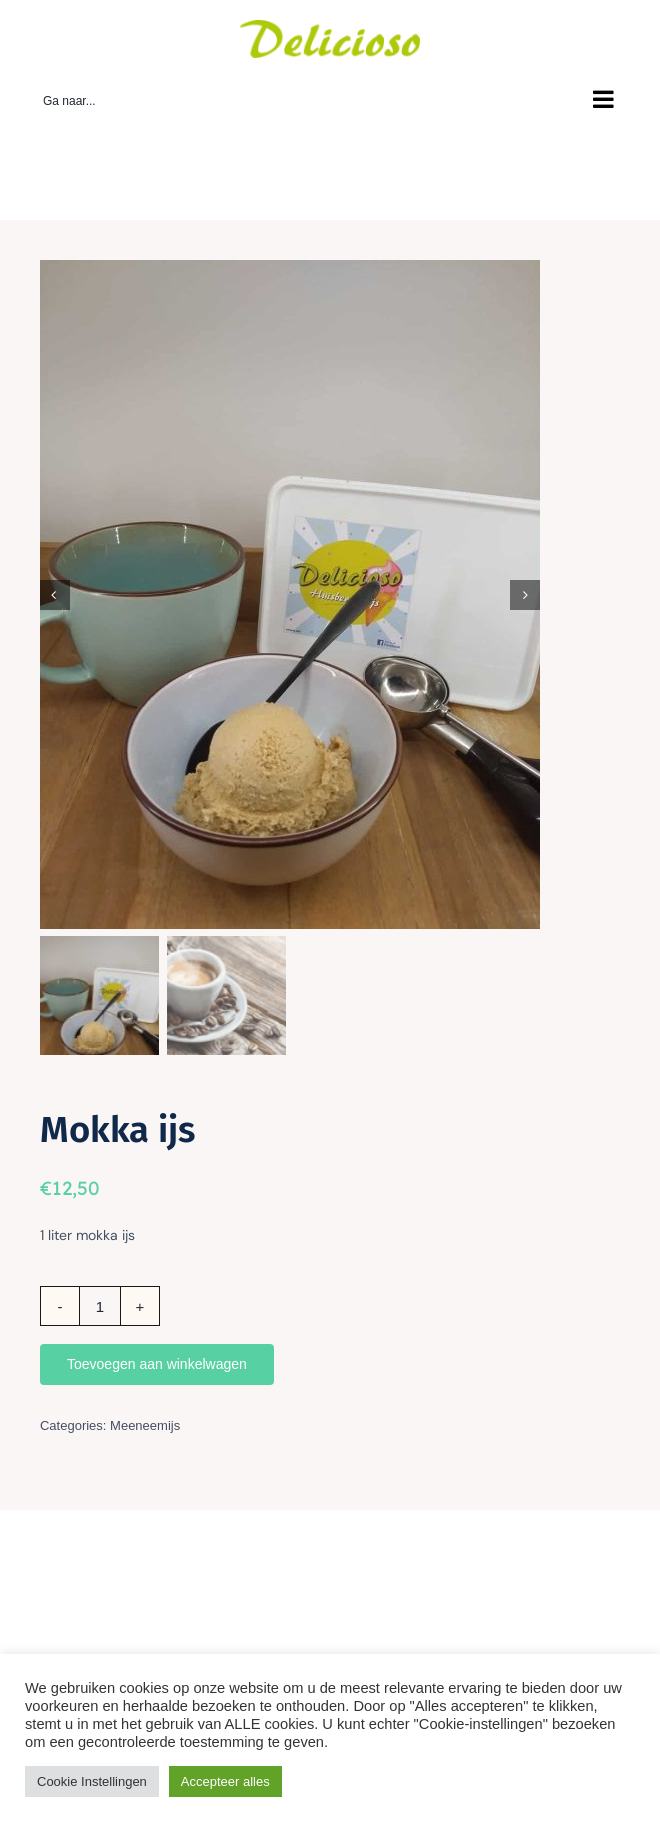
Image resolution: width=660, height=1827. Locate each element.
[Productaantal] (100, 1306)
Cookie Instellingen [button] (92, 1781)
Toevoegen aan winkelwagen (157, 1364)
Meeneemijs (145, 1425)
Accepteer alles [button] (225, 1781)
